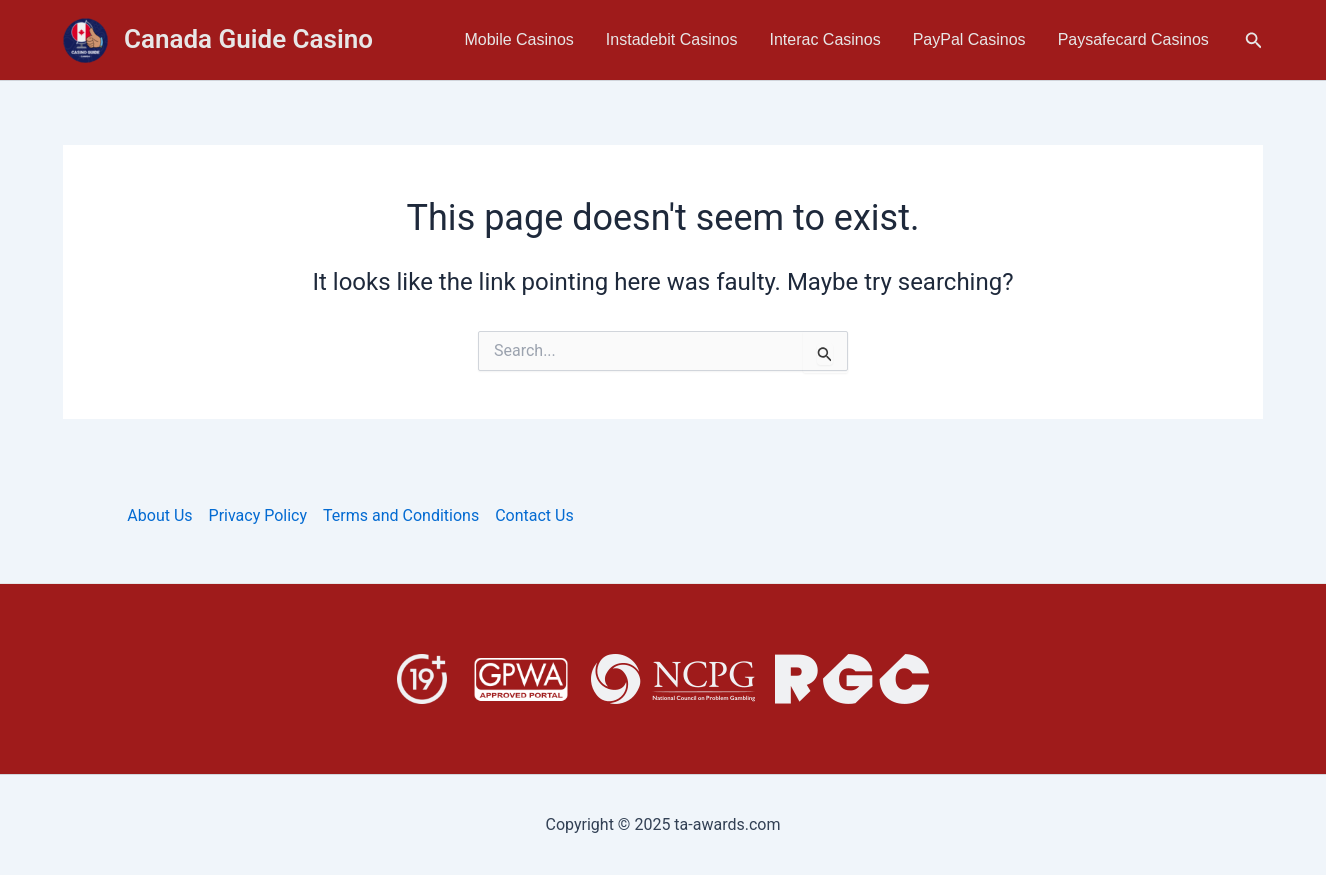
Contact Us (534, 515)
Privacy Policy (258, 515)
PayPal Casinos (969, 39)
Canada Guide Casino (248, 39)
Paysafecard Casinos (1133, 39)
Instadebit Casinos (672, 39)
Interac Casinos (825, 39)
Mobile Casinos (518, 39)
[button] (1254, 40)
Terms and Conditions (401, 515)
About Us (159, 515)
